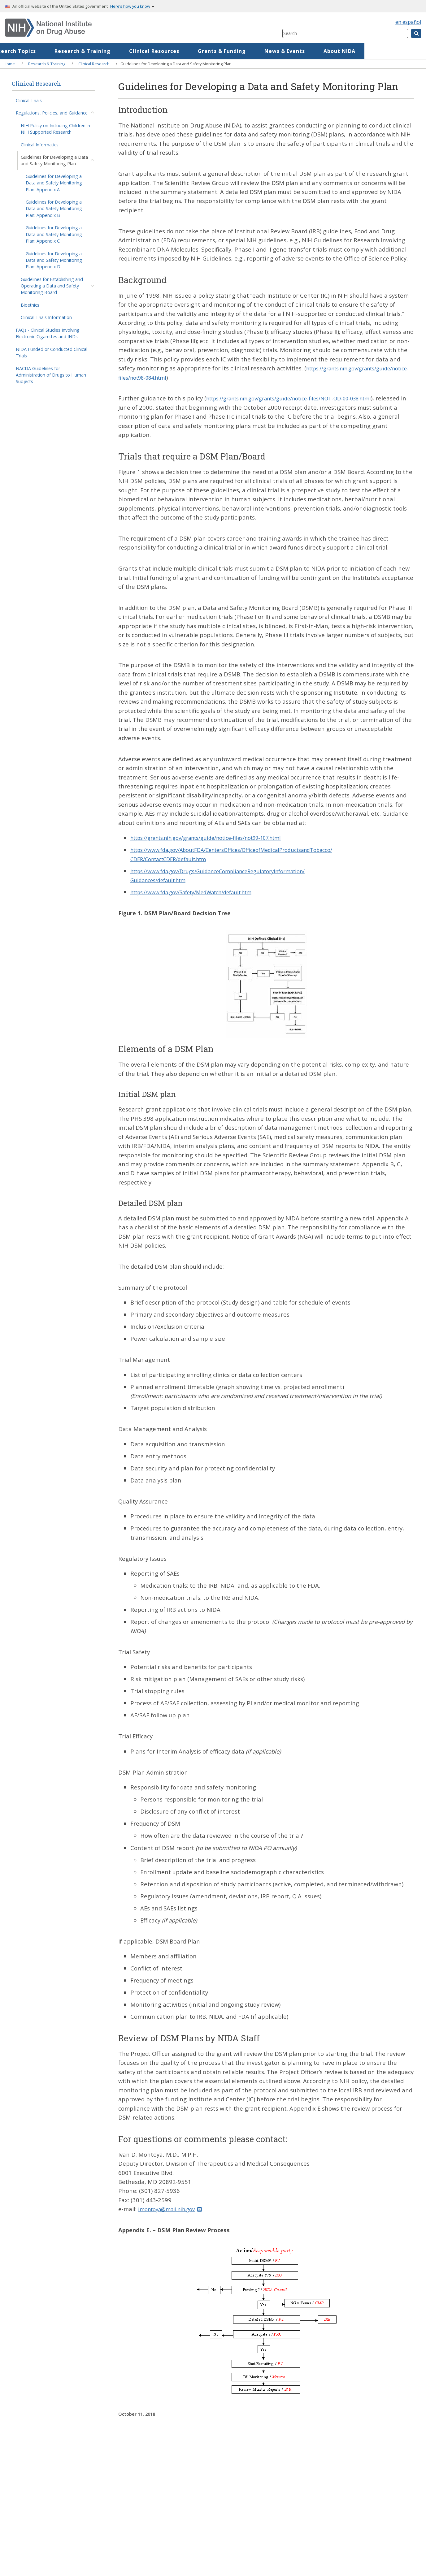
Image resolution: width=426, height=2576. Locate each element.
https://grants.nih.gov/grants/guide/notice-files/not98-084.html (207, 377)
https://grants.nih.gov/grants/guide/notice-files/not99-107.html (218, 837)
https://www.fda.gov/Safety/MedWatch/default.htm (200, 892)
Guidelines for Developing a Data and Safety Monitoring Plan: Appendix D (54, 260)
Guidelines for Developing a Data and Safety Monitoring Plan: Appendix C (54, 234)
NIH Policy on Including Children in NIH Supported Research (55, 129)
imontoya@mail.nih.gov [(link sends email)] (174, 2209)
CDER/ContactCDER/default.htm (174, 859)
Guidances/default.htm (161, 880)
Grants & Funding (283, 51)
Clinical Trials (29, 100)
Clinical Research (94, 64)
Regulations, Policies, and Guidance (52, 113)
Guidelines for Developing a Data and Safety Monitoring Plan (54, 160)
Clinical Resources (215, 51)
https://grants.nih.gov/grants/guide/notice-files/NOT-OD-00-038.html (301, 398)
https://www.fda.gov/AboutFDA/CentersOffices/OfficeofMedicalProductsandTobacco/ (246, 849)
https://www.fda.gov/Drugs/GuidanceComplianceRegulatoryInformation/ (229, 871)
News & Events (346, 51)
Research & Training (144, 51)
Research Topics (75, 51)
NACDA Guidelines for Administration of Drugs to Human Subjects (51, 375)
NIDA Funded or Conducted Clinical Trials (51, 352)
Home (26, 51)
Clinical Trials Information (46, 317)
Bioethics (30, 305)
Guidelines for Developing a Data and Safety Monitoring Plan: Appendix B (54, 208)
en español (408, 22)
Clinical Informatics (40, 145)
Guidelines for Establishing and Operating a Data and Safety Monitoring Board (52, 286)
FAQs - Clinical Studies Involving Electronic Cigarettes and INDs (48, 333)
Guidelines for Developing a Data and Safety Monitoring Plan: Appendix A (54, 182)
